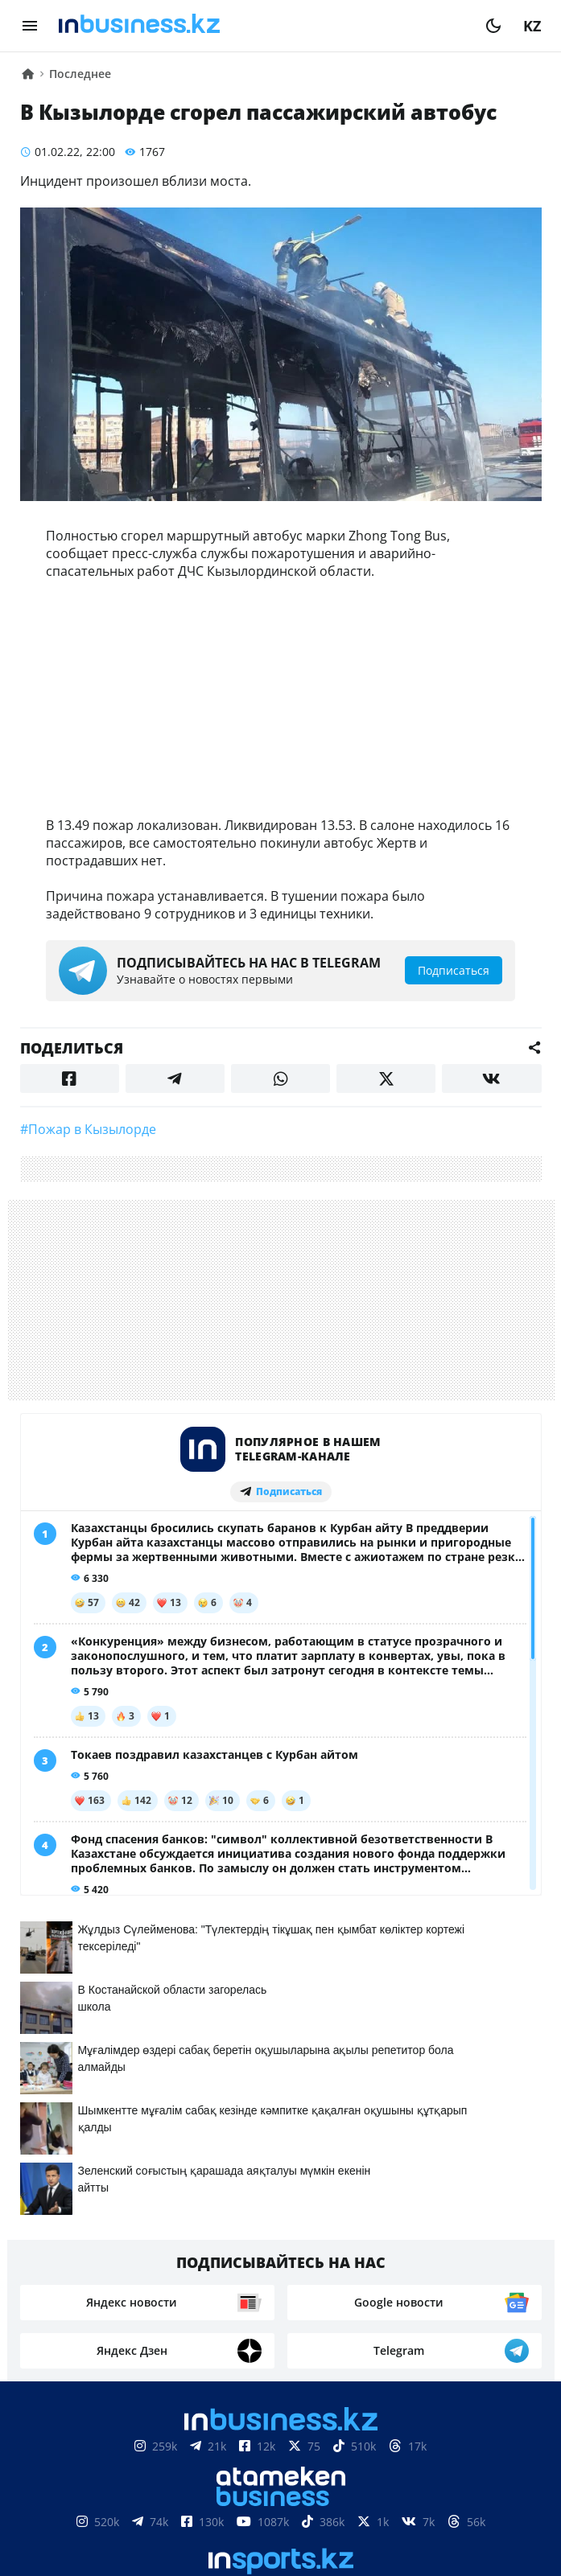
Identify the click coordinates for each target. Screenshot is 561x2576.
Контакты (126, 2505)
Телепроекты (301, 2505)
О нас (55, 2505)
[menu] (29, 25)
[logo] (261, 25)
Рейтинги (489, 2505)
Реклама (208, 2505)
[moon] (493, 25)
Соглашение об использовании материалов (280, 2456)
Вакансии (400, 2505)
